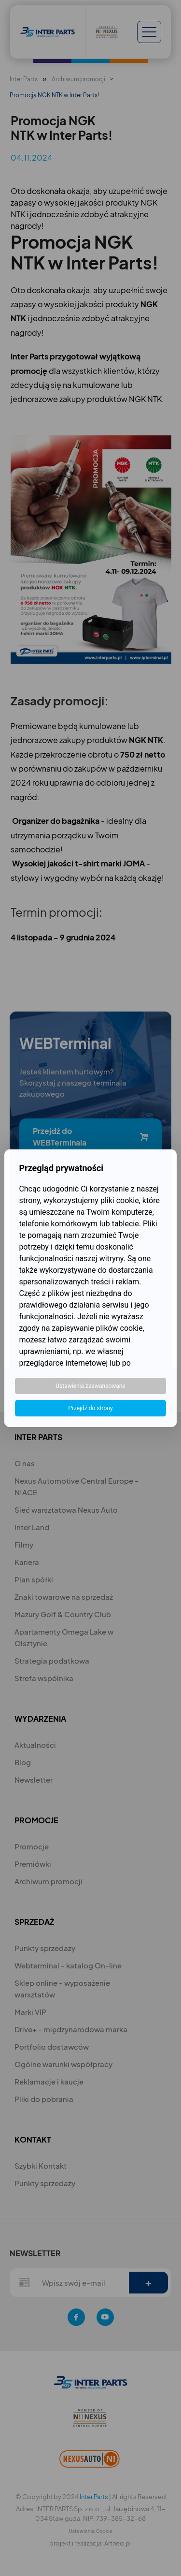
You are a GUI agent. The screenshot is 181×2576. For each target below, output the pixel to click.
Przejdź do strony (90, 1408)
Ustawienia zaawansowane (90, 1386)
